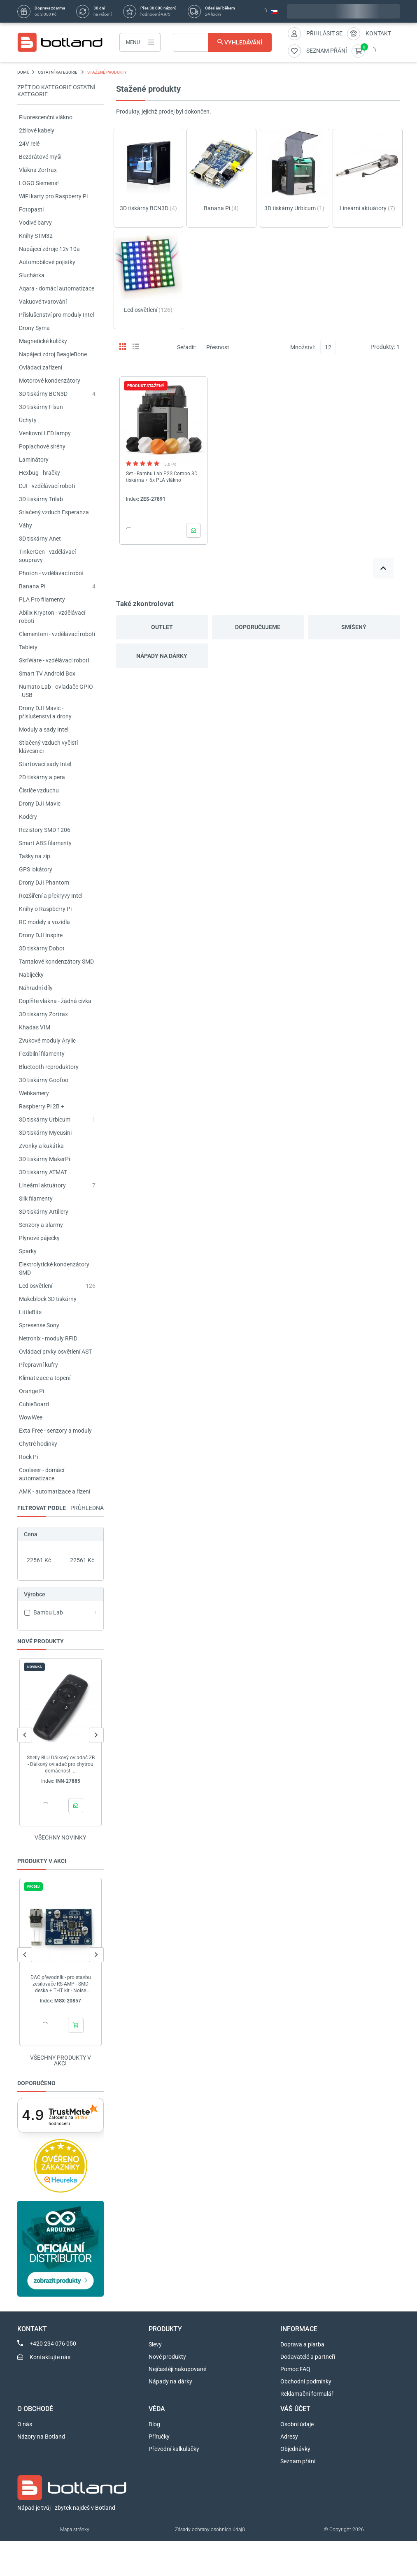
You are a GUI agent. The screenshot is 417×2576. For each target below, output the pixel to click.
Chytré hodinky (38, 1443)
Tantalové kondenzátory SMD (56, 961)
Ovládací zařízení (40, 367)
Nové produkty (167, 2356)
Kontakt (378, 33)
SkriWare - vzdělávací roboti (54, 660)
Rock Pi (28, 1457)
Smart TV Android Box (47, 673)
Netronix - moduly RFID (48, 1338)
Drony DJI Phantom (44, 882)
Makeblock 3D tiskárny (48, 1299)
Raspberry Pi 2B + (41, 1106)
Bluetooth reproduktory (49, 1067)
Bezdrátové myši (40, 156)
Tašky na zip (34, 856)
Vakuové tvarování (43, 301)
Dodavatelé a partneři (307, 2356)
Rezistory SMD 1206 (44, 830)
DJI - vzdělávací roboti (47, 486)
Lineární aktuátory (42, 1185)
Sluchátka (31, 275)
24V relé (29, 143)
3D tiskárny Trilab (41, 499)
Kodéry (28, 816)
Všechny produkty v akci (60, 2060)
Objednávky (295, 2449)
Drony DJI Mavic (40, 803)
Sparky (28, 1251)
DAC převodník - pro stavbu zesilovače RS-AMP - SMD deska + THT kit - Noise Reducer (60, 1984)
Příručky (159, 2436)
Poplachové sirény (42, 446)
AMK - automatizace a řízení (54, 1491)
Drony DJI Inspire (41, 935)
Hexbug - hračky (39, 472)
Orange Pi (31, 1391)
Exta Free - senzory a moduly (55, 1430)
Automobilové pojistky (47, 262)
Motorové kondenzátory (49, 380)
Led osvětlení (35, 1285)
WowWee (30, 1417)
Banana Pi (32, 586)
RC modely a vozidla (44, 922)
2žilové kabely (36, 130)
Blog (154, 2424)
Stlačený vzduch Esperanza (54, 512)
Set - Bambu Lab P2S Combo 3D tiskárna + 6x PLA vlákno (162, 477)
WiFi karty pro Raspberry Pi (53, 196)
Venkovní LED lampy (45, 433)
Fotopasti (31, 209)
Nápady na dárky (161, 656)
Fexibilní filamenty (42, 1053)
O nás (24, 2424)
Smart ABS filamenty (45, 843)
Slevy (155, 2344)
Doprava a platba (302, 2344)
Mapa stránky (74, 2529)
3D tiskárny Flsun (41, 407)
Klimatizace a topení (44, 1378)
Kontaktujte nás (50, 2357)
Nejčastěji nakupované (177, 2369)
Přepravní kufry (38, 1364)
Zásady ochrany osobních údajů (210, 2529)
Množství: (302, 347)
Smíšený (353, 627)
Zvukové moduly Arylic (47, 1040)
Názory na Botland (41, 2436)
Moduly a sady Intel (43, 729)
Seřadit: (186, 347)
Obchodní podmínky (305, 2381)
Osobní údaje (297, 2424)
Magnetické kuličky (43, 341)
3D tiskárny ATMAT (43, 1172)
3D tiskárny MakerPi (44, 1159)
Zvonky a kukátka (41, 1146)
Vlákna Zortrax (38, 170)
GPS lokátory (35, 869)
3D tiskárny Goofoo (43, 1080)
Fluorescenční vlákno (45, 117)
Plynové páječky (39, 1238)
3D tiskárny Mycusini (45, 1132)
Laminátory (34, 459)
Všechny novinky (60, 1837)
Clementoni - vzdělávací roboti (57, 634)
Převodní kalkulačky (174, 2449)
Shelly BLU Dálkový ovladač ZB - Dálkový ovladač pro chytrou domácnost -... (60, 1764)
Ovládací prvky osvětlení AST (55, 1351)
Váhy (25, 525)
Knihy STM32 (36, 235)
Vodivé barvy (35, 222)
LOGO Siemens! (39, 183)
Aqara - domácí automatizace (56, 288)
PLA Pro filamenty (42, 599)
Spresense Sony (39, 1325)
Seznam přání (297, 2461)
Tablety (28, 647)
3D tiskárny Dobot (42, 948)
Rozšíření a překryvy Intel (50, 895)
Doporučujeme (257, 627)
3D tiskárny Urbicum (44, 1119)
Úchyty (28, 420)
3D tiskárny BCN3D (43, 393)
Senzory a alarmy (41, 1225)
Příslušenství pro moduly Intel (56, 314)
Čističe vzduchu (39, 790)
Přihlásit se (324, 33)
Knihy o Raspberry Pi (45, 909)
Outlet (162, 627)
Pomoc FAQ (295, 2369)
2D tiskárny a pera (42, 777)
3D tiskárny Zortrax (43, 1014)
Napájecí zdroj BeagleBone (53, 354)
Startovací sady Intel (45, 764)
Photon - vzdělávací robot (51, 573)
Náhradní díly (36, 988)
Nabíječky (31, 974)
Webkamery (34, 1093)
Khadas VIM (34, 1027)
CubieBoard (34, 1404)
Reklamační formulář (306, 2393)
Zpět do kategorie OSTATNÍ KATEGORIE (56, 91)
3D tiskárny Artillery (43, 1211)
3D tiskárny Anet (40, 538)
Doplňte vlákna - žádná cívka (55, 1001)
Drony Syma (34, 328)
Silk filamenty (36, 1198)
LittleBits (30, 1312)
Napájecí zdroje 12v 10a (49, 249)
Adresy (289, 2436)
